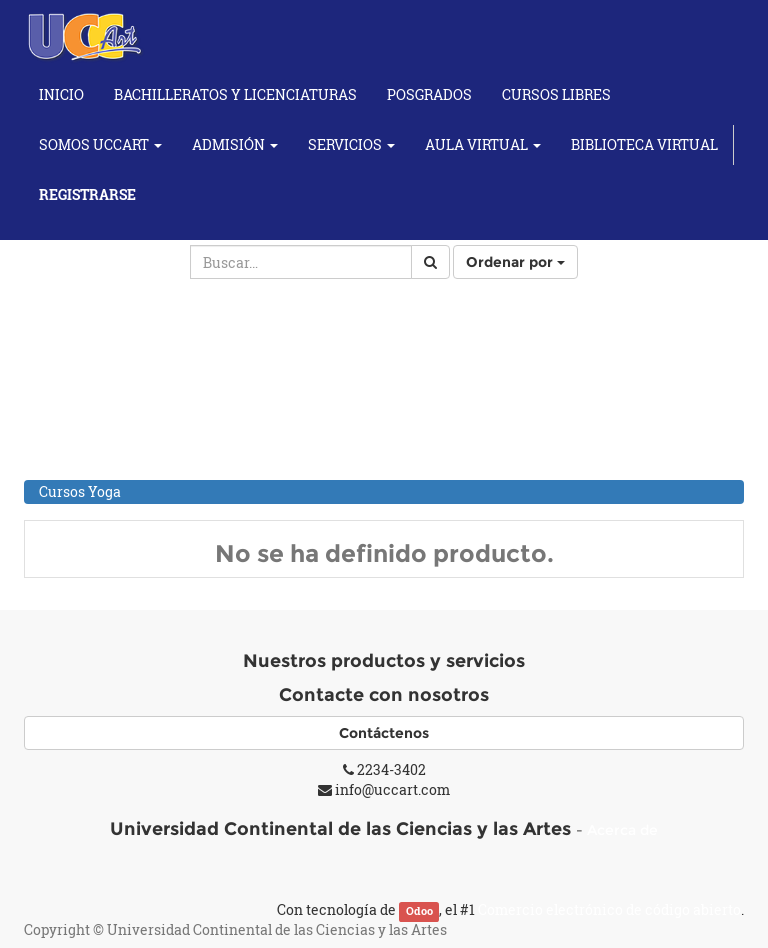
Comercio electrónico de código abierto (609, 909)
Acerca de (622, 830)
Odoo (419, 911)
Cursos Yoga (80, 491)
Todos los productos (104, 311)
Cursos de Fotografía (108, 415)
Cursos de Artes (91, 363)
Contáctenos (384, 733)
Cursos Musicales (98, 441)
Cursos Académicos (105, 337)
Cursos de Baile (90, 389)
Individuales (102, 465)
